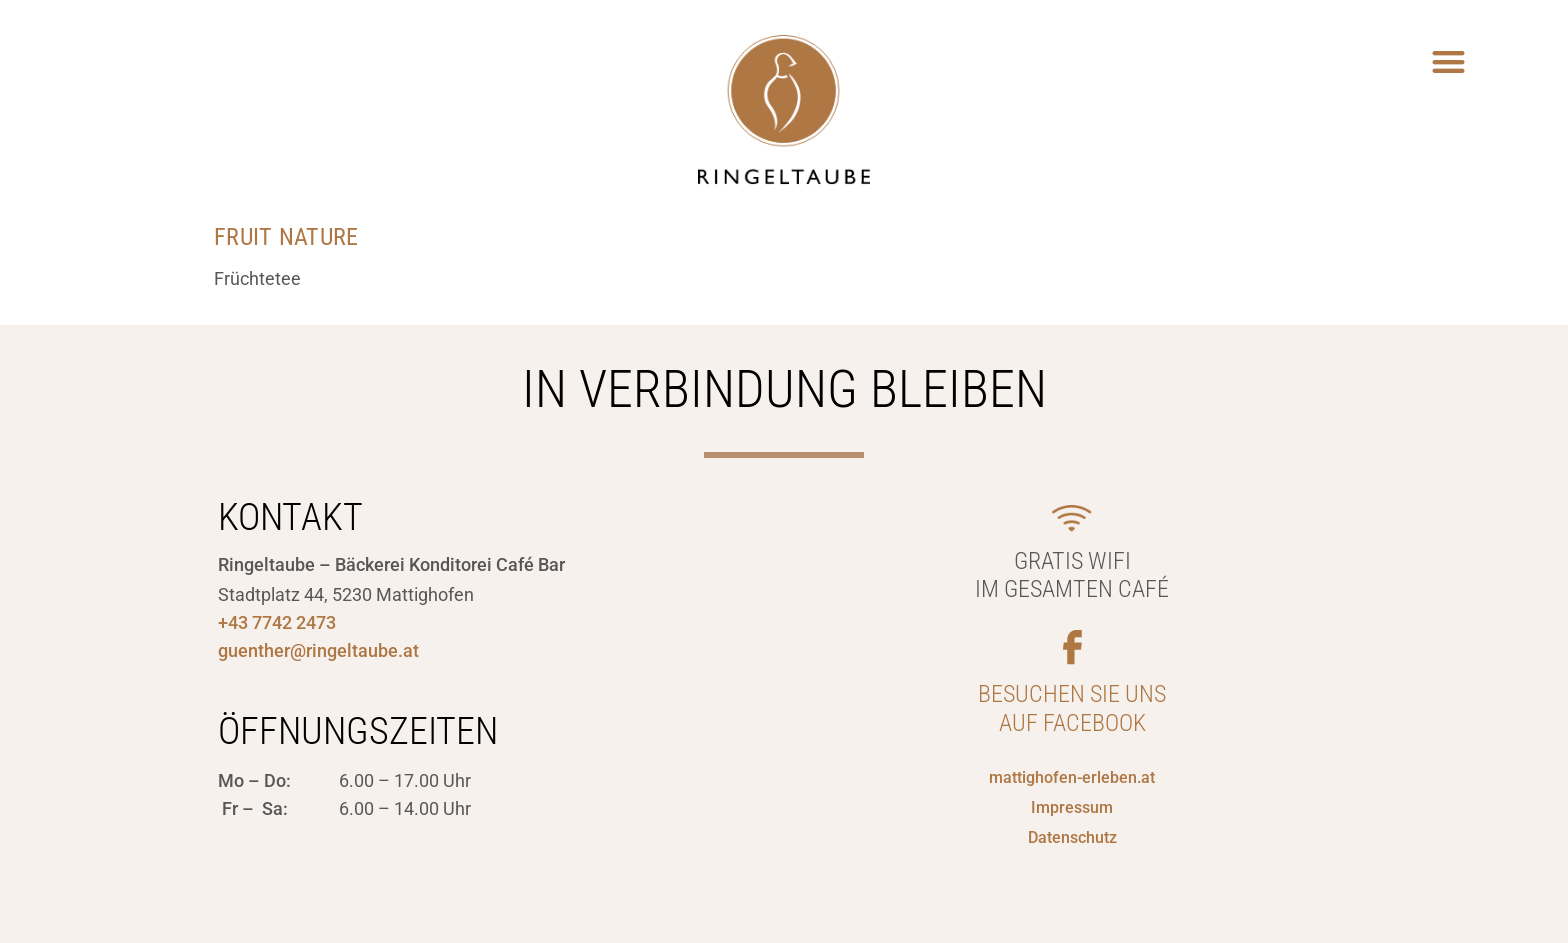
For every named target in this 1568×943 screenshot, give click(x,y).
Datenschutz (1072, 837)
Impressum (1072, 807)
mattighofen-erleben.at (1072, 777)
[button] (1449, 61)
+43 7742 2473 (277, 622)
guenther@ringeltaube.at (318, 650)
